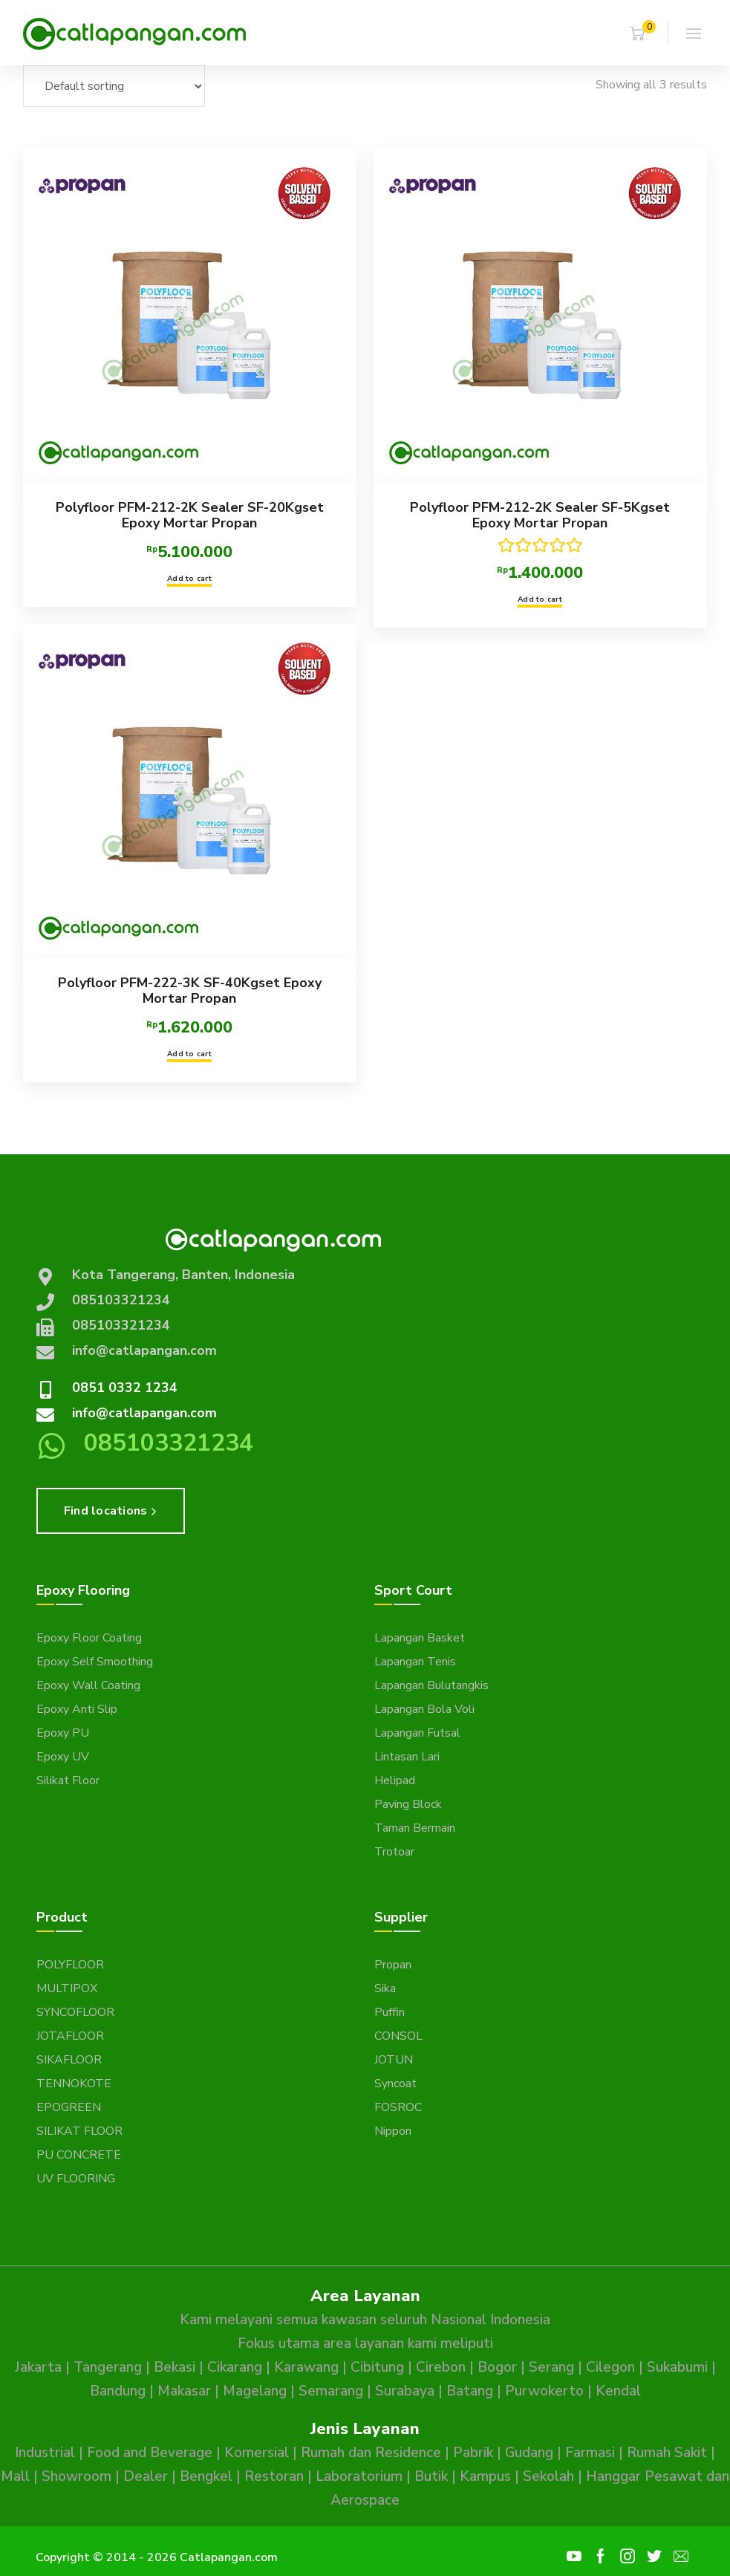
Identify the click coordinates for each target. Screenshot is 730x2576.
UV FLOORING (75, 2178)
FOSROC (398, 2107)
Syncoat (395, 2083)
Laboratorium (359, 2476)
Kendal (618, 2391)
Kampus (485, 2476)
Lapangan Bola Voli (424, 1709)
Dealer (145, 2476)
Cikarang (234, 2367)
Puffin (389, 2012)
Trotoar (394, 1852)
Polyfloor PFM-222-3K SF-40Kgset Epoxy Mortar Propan (190, 987)
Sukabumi (677, 2367)
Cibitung (377, 2367)
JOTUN (393, 2060)
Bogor (497, 2367)
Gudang (529, 2452)
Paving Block (408, 1804)
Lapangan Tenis (415, 1661)
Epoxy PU (62, 1733)
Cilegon (610, 2367)
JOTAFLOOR (70, 2036)
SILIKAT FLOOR (79, 2131)
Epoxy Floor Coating (89, 1638)
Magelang (255, 2391)
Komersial (256, 2452)
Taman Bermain (414, 1828)
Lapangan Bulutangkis (431, 1685)
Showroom (76, 2476)
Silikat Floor (68, 1780)
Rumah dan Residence (371, 2452)
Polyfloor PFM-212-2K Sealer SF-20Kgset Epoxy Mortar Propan (190, 515)
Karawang (306, 2367)
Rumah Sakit (667, 2452)
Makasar (184, 2391)
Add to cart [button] (189, 578)
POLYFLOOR (70, 1965)
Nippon (392, 2131)
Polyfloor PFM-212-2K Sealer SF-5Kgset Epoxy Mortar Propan (536, 515)
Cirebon (441, 2367)
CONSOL (398, 2036)
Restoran (274, 2476)
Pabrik (473, 2452)
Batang (469, 2391)
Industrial (45, 2452)
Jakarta (38, 2367)
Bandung (118, 2391)
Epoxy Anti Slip (76, 1709)
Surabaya (404, 2391)
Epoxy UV (62, 1757)
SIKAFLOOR (69, 2060)
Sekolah (548, 2476)
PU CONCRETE (78, 2155)
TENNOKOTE (73, 2083)
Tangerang (108, 2367)
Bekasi (174, 2367)
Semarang (331, 2391)
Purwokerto (544, 2391)
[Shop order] (114, 86)
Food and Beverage (149, 2452)
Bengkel (206, 2476)
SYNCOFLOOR (75, 2012)
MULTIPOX (66, 1988)
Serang (551, 2367)
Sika (385, 1988)
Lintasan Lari (407, 1757)
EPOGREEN (68, 2107)
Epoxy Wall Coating (88, 1685)
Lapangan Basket (419, 1638)
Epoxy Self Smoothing (94, 1661)
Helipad (394, 1780)
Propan (392, 1965)
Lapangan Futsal (417, 1733)
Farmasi (590, 2452)
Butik (431, 2476)
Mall (15, 2476)
